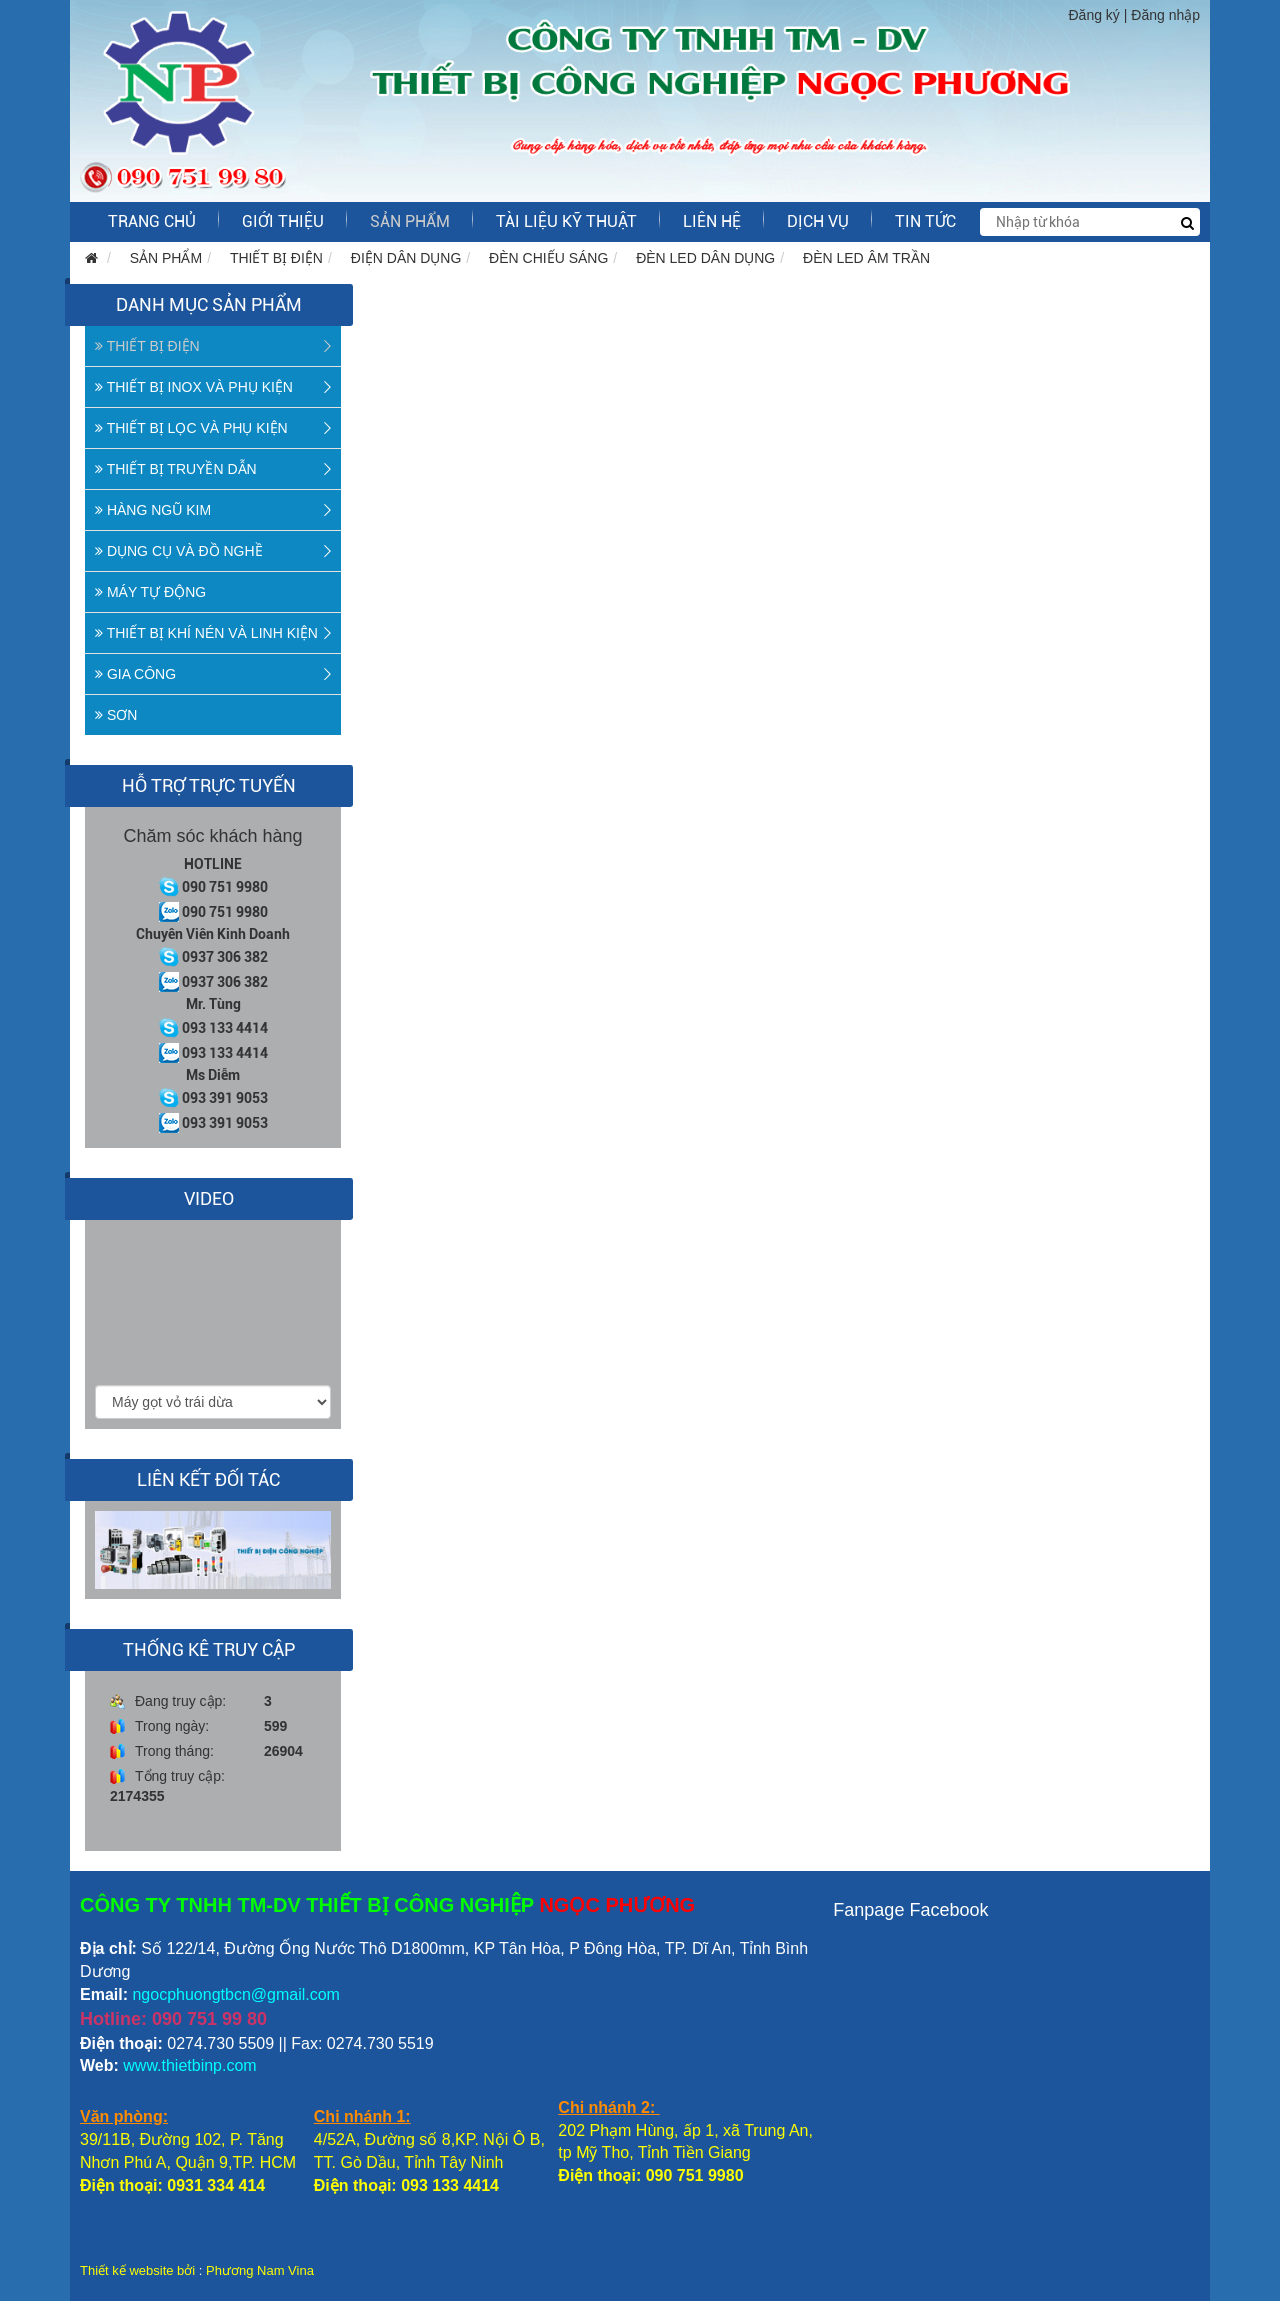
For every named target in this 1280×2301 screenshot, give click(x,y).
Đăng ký (1094, 15)
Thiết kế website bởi (137, 2270)
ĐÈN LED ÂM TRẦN (866, 258)
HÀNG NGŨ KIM (153, 510)
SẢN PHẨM (410, 221)
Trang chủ (152, 221)
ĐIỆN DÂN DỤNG (406, 258)
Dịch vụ (818, 221)
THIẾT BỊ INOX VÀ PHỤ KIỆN (194, 387)
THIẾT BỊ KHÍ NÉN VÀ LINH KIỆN (206, 633)
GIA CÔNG (135, 674)
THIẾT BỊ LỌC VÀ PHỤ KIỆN (191, 428)
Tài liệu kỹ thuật (566, 221)
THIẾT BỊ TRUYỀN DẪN (176, 469)
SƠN (116, 715)
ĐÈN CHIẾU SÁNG (548, 258)
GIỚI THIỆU (283, 221)
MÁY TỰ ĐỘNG (150, 592)
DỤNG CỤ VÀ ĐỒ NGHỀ (179, 551)
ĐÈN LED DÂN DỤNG (705, 258)
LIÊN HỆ (712, 221)
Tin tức (925, 221)
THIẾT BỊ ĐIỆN (276, 258)
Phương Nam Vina (260, 2270)
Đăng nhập (1165, 15)
